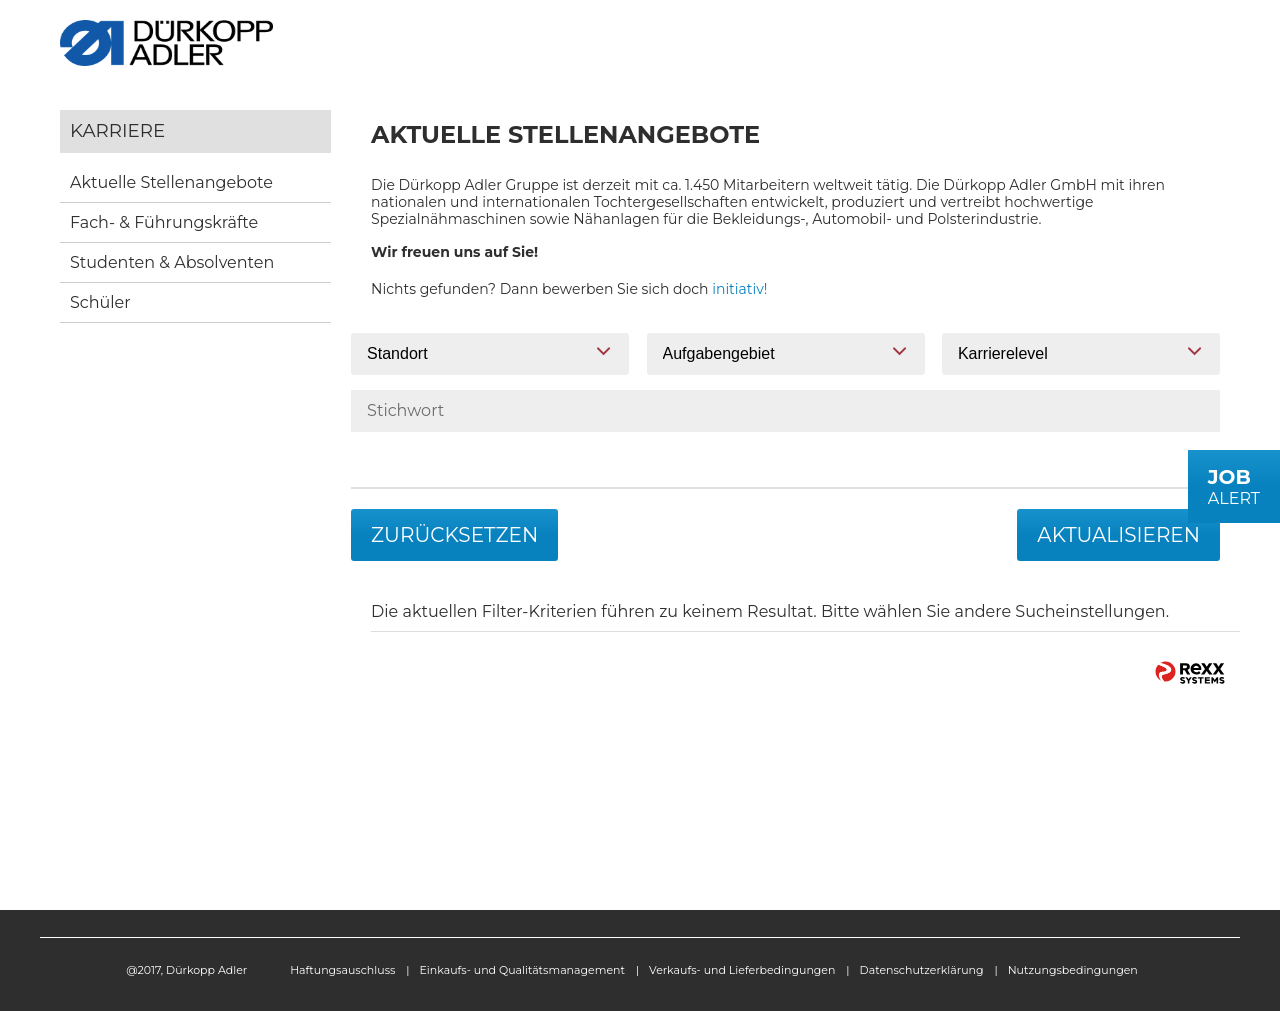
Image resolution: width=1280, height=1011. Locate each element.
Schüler (100, 302)
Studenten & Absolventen (172, 262)
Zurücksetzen (454, 535)
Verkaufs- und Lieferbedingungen (742, 970)
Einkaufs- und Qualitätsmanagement (522, 970)
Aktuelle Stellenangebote (171, 182)
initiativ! (739, 289)
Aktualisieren (1118, 535)
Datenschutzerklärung (922, 970)
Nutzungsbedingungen (1073, 970)
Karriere (117, 130)
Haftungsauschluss (342, 970)
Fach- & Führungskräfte (164, 222)
